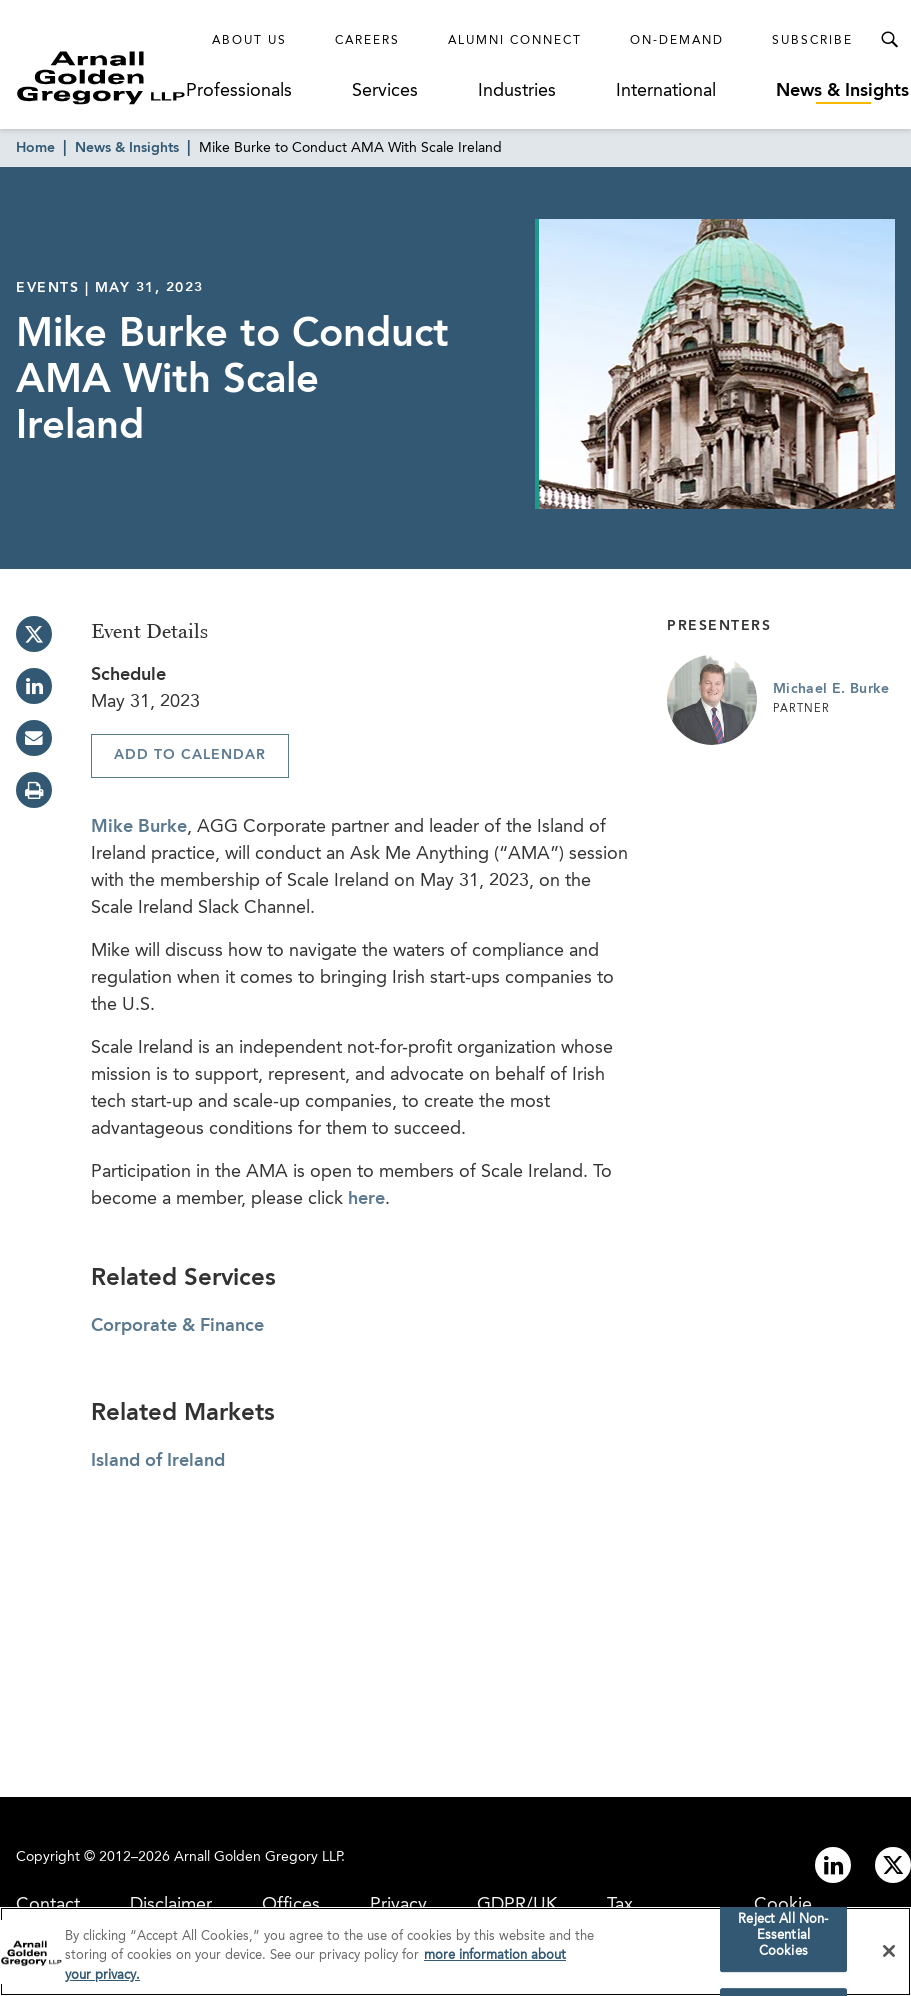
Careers (367, 41)
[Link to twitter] (893, 1865)
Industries (517, 91)
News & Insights (842, 91)
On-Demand (677, 41)
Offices (291, 1905)
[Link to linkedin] (833, 1865)
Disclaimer (171, 1905)
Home (35, 148)
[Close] (889, 1955)
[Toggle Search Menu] (889, 40)
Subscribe (812, 41)
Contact (48, 1905)
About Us (249, 41)
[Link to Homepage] (101, 77)
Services (385, 91)
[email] (34, 738)
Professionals (239, 91)
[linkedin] (34, 686)
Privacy (398, 1905)
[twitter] (34, 634)
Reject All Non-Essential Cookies (783, 1940)
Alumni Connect (515, 41)
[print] (34, 790)
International (666, 91)
